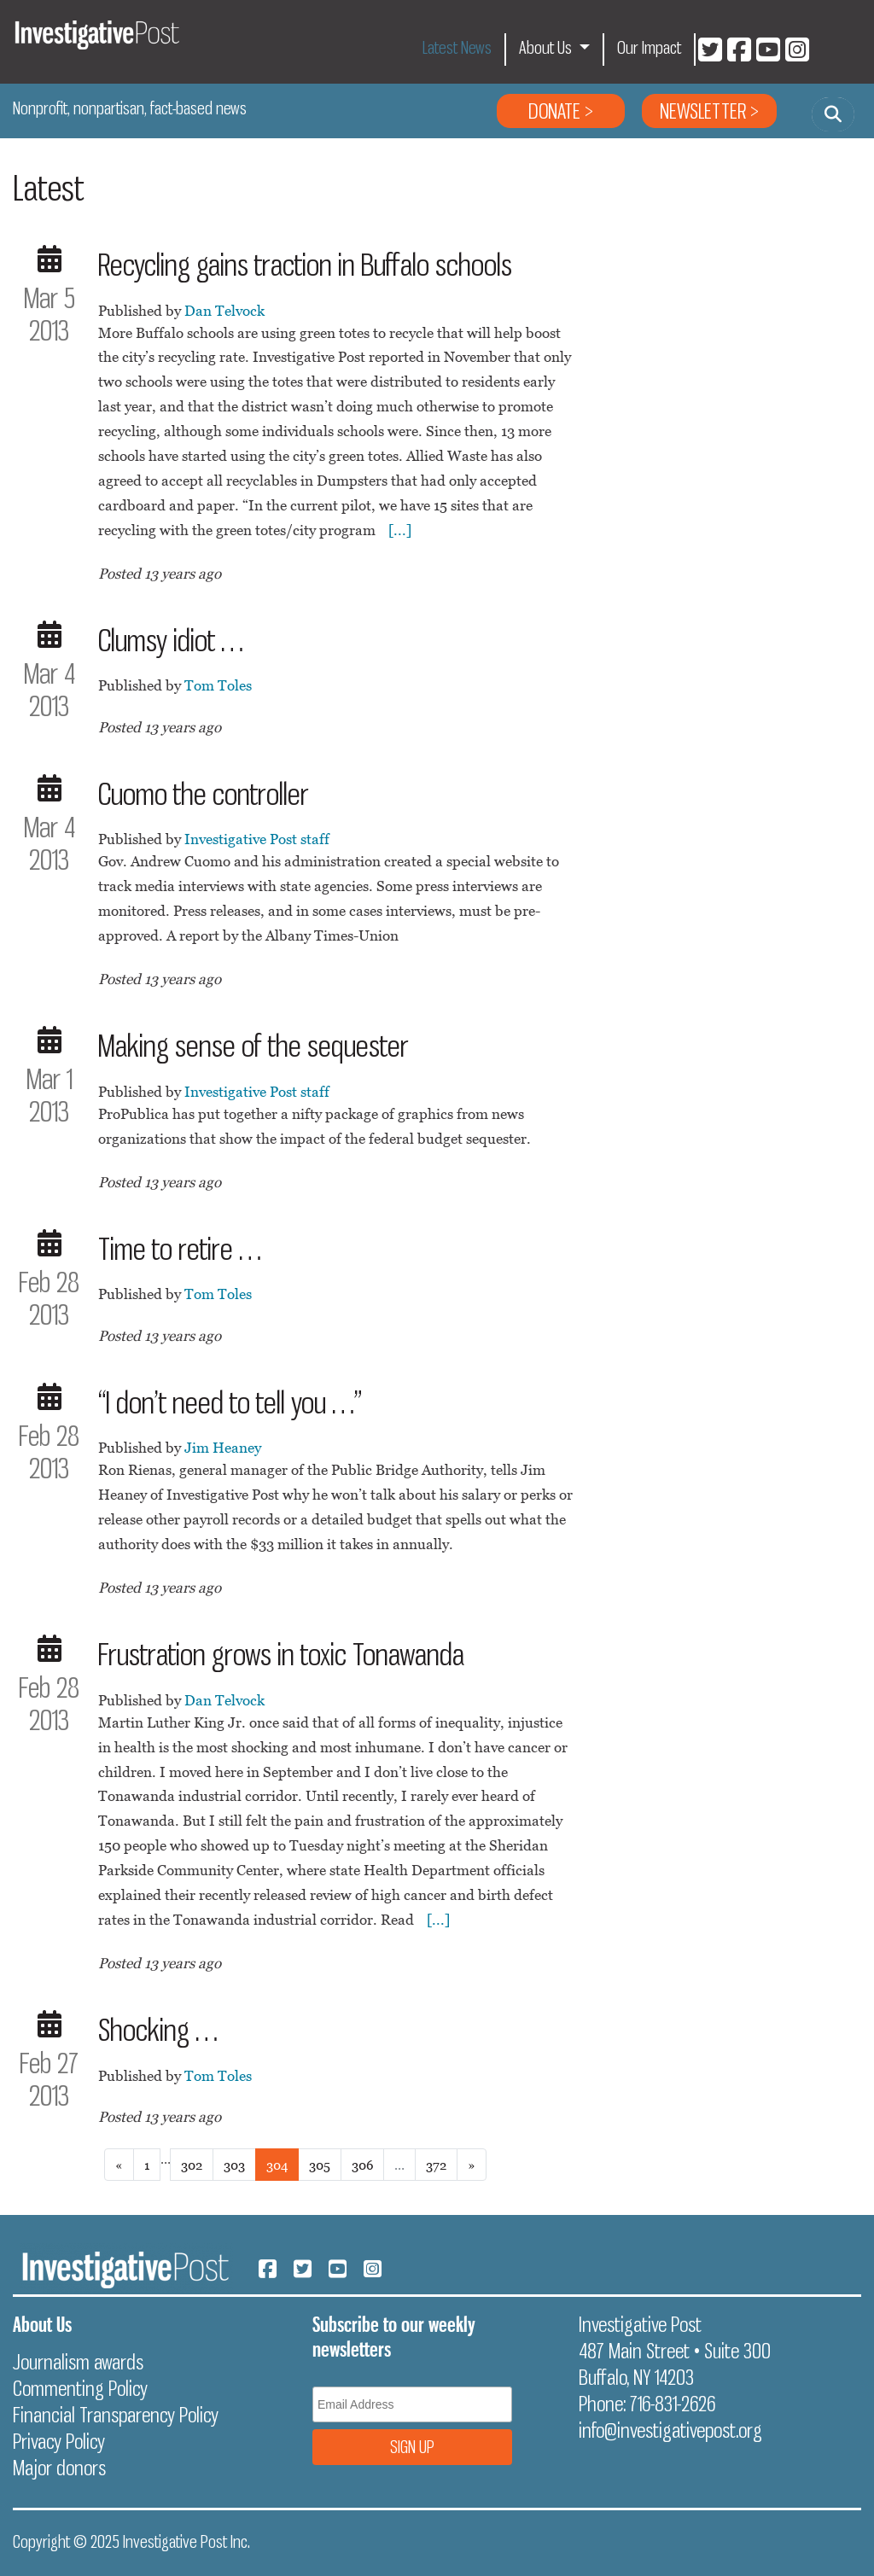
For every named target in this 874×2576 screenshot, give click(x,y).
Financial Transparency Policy (115, 2415)
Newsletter (703, 111)
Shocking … (158, 2030)
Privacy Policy (59, 2441)
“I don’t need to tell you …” (230, 1402)
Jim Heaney (222, 1447)
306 (362, 2164)
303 (234, 2164)
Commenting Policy (80, 2388)
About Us (547, 48)
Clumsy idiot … (170, 640)
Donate (554, 111)
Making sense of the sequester (253, 1046)
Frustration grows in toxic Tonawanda (281, 1654)
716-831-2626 (672, 2404)
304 (277, 2164)
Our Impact (649, 48)
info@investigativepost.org (670, 2430)
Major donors (59, 2468)
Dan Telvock (224, 310)
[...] (399, 530)
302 (191, 2164)
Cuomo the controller (203, 794)
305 (319, 2164)
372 (436, 2164)
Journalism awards (78, 2362)
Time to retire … (179, 1249)
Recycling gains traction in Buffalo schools (305, 265)
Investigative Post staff (256, 839)
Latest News (457, 48)
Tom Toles (218, 685)
